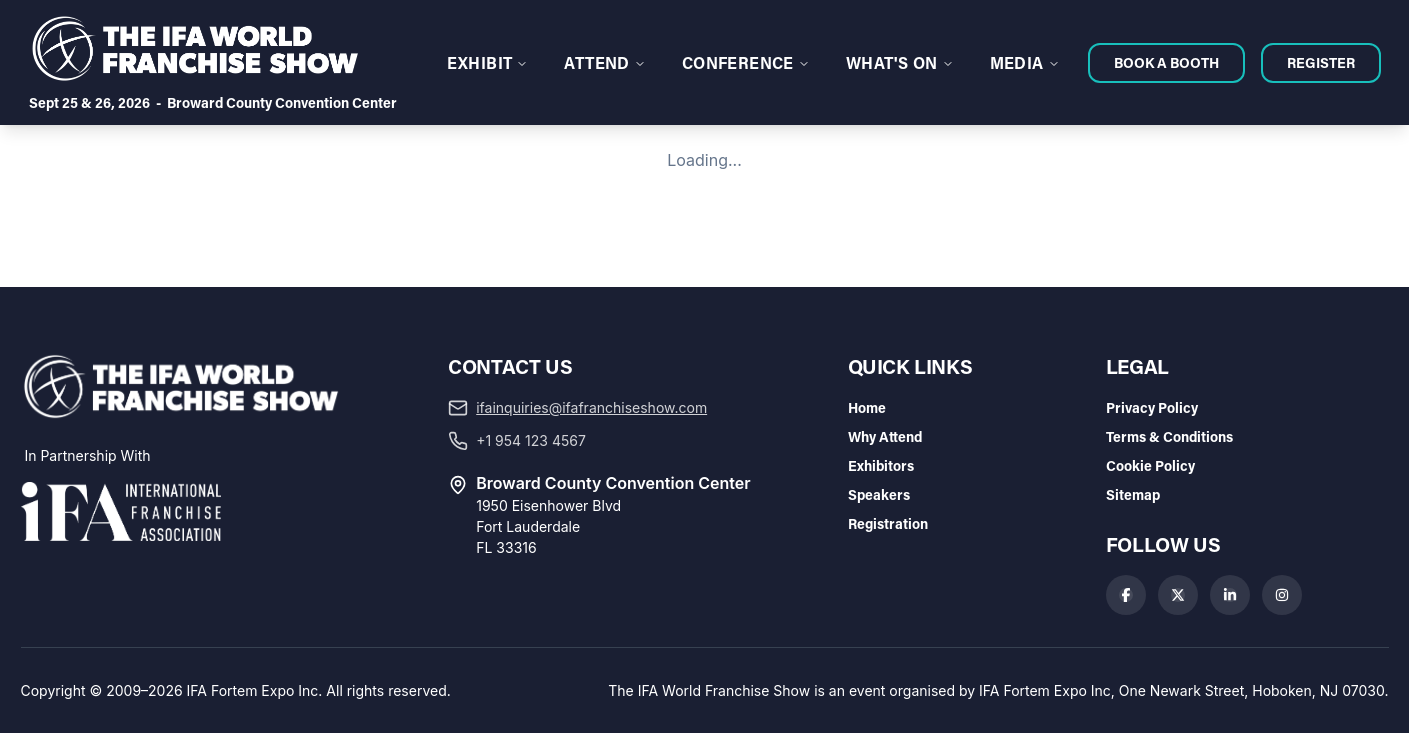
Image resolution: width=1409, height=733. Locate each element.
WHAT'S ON (900, 62)
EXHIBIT (488, 62)
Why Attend (885, 436)
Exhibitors (881, 465)
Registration (888, 523)
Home (867, 407)
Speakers (879, 494)
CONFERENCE (746, 62)
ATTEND (604, 62)
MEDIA (1025, 62)
